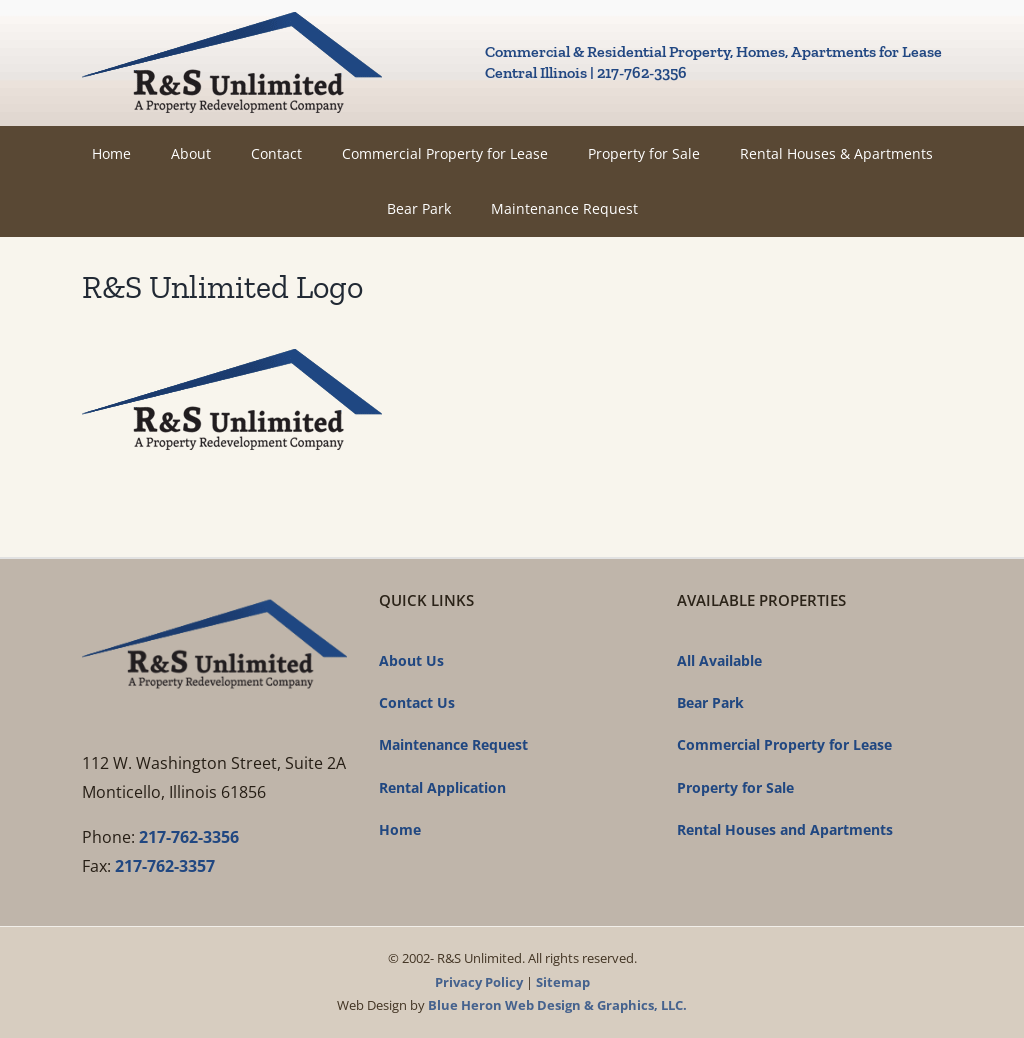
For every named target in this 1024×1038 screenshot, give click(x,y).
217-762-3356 (189, 837)
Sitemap (563, 982)
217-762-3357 (165, 866)
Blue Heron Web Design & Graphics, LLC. (557, 1005)
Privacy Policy (479, 982)
